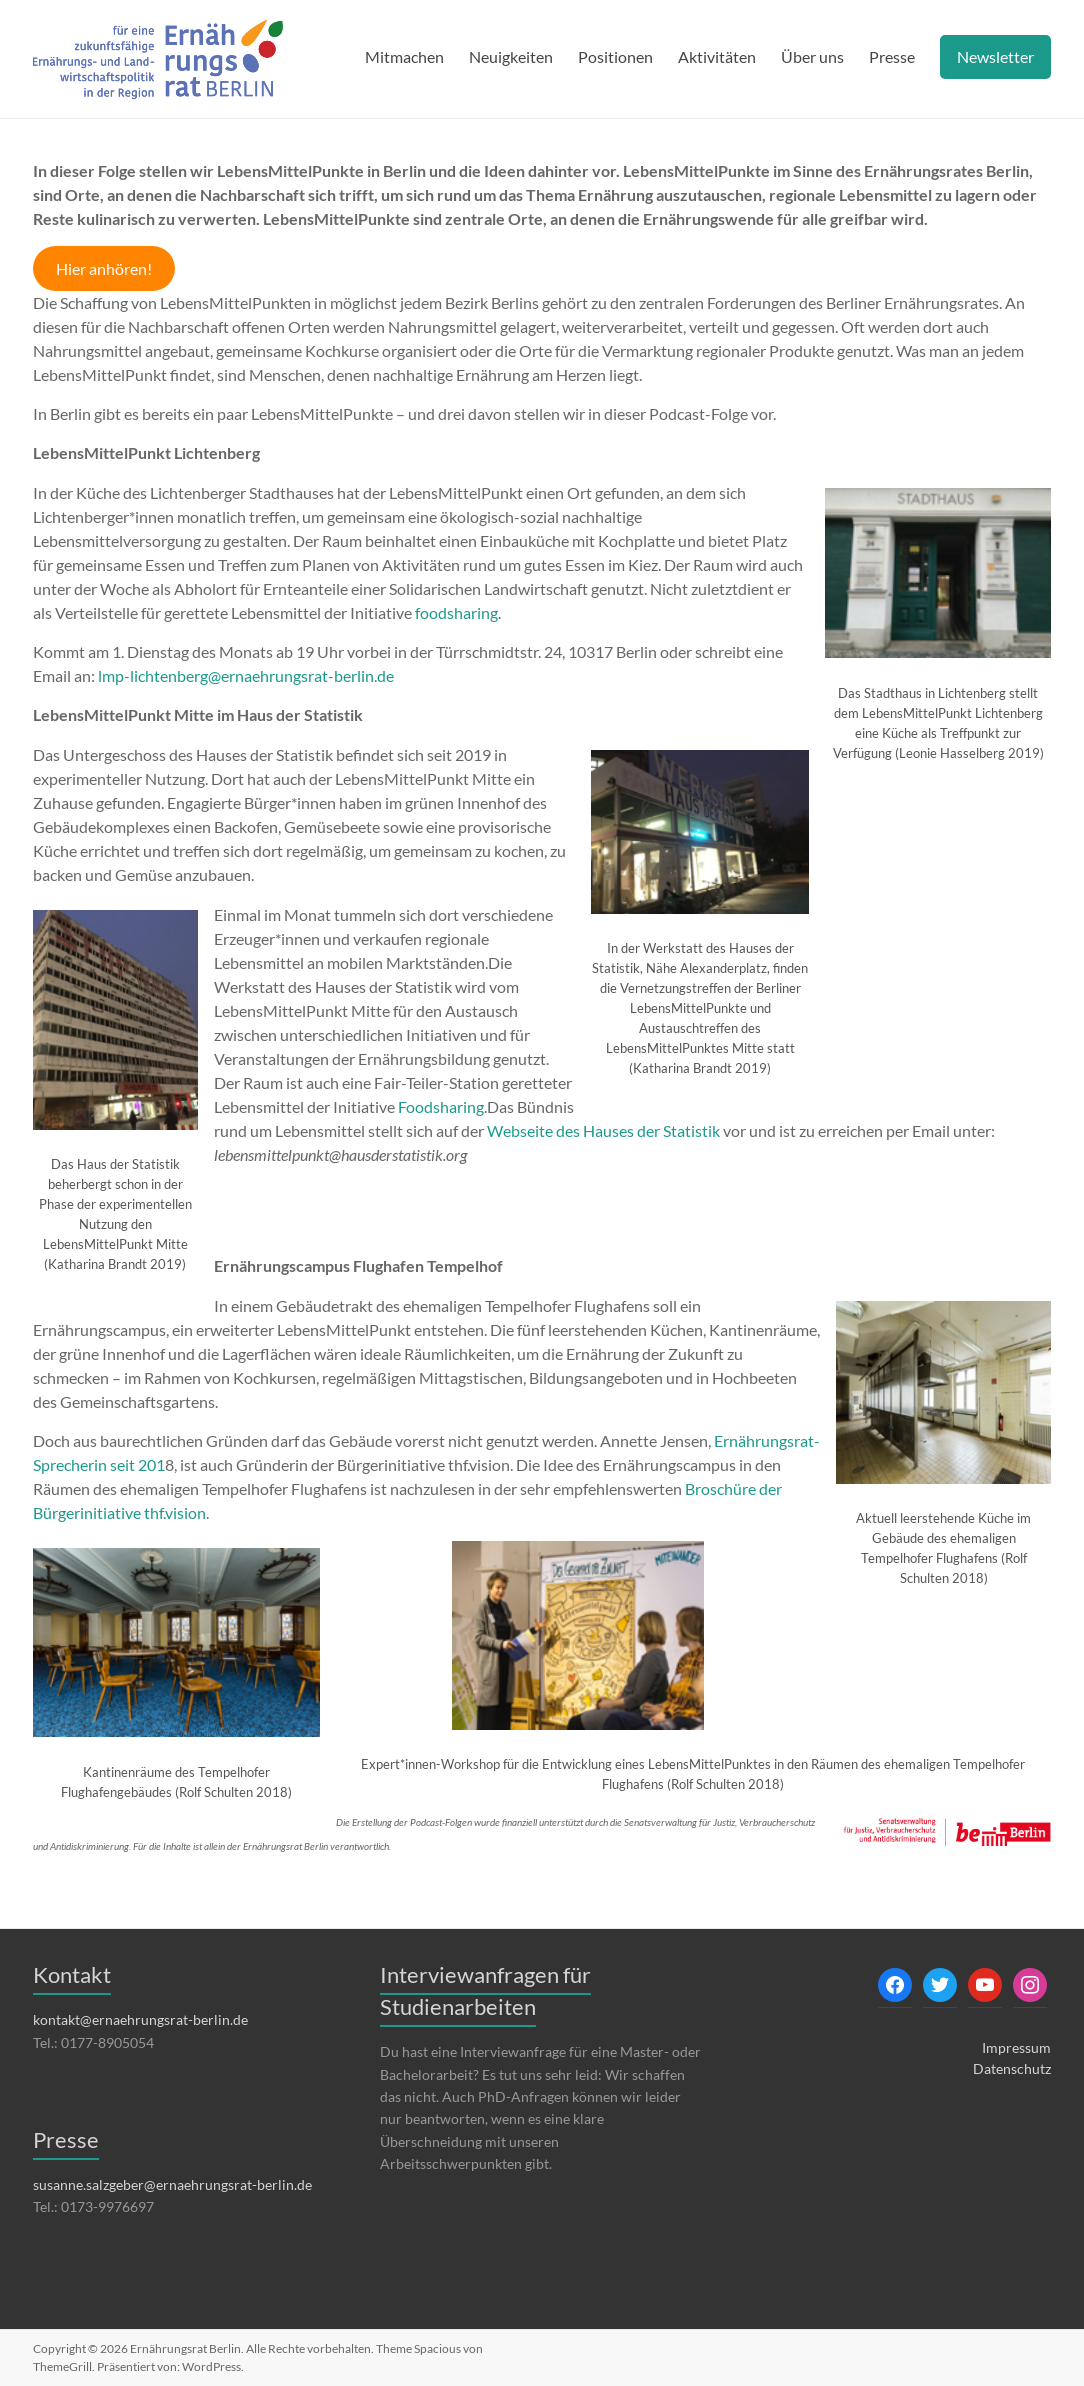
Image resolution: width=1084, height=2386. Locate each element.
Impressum (1016, 2047)
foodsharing (456, 612)
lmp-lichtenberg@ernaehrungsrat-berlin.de (246, 675)
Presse (892, 56)
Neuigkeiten (511, 56)
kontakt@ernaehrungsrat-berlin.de (140, 2019)
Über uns (812, 56)
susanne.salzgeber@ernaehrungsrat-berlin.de (172, 2184)
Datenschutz (1012, 2068)
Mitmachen (404, 56)
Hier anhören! (104, 268)
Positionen (615, 56)
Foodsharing (441, 1106)
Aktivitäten (717, 56)
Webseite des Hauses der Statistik (605, 1130)
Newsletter (995, 56)
